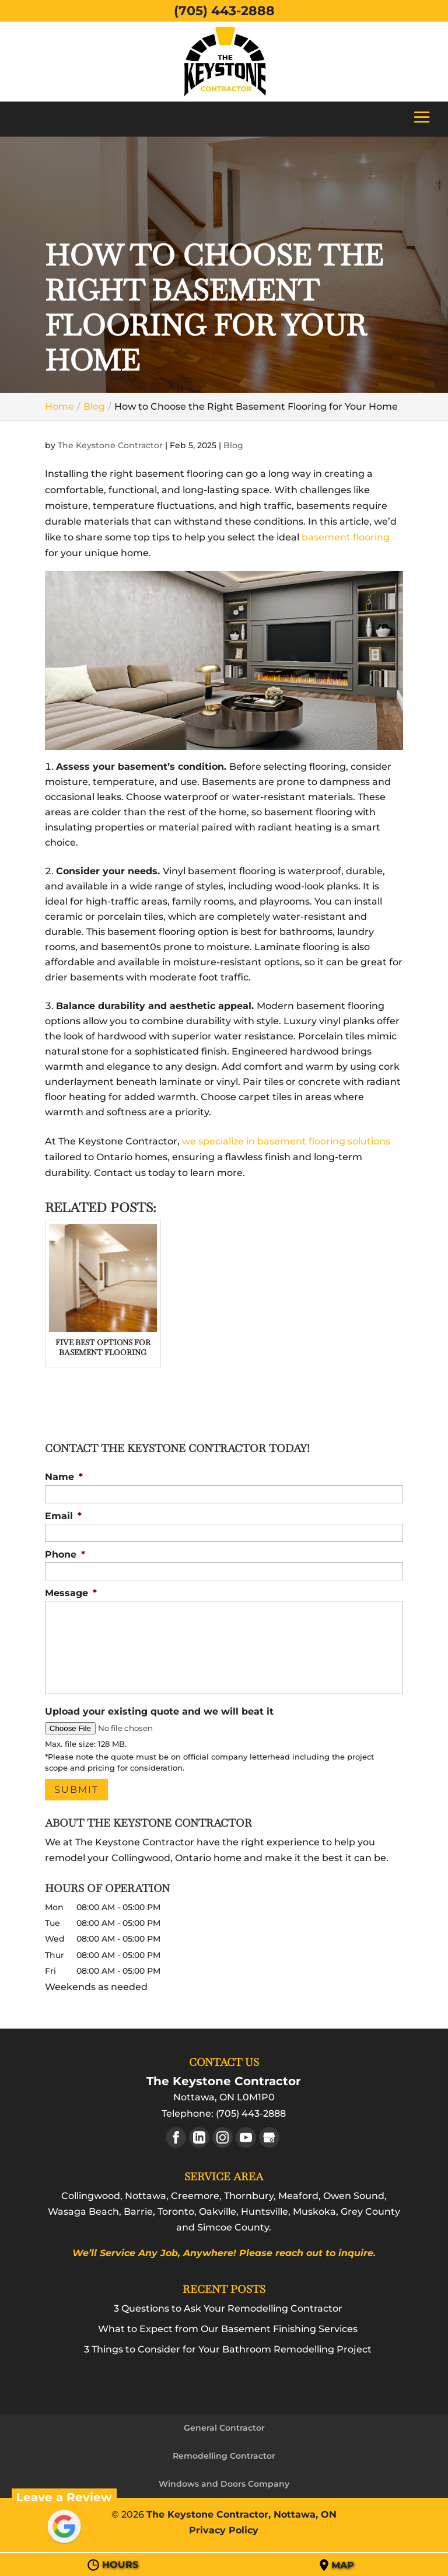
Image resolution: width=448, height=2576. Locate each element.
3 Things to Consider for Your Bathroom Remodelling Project (228, 2349)
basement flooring (346, 537)
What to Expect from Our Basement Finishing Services (228, 2328)
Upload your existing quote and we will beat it (159, 1711)
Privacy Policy (223, 2530)
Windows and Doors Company (224, 2484)
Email (63, 1515)
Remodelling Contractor (224, 2456)
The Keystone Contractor (110, 445)
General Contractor (224, 2428)
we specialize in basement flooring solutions (286, 1141)
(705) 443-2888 (224, 11)
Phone (65, 1554)
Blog (233, 445)
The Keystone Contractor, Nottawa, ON (241, 2514)
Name (64, 1476)
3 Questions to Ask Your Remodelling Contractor (228, 2308)
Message (71, 1592)
